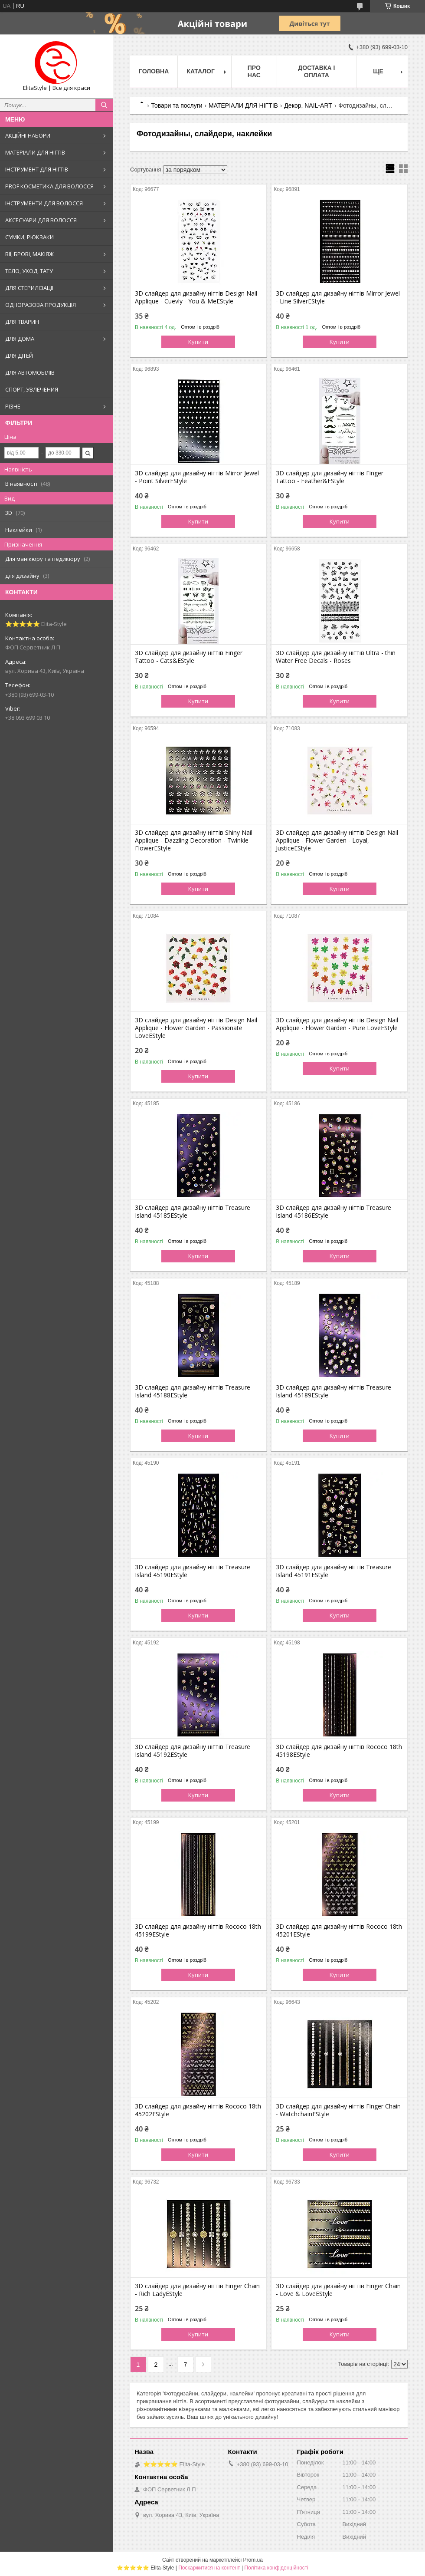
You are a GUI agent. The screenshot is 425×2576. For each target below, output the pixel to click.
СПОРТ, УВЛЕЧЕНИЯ (31, 389)
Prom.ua (253, 2560)
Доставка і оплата (316, 71)
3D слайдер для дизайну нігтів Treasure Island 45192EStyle (192, 1751)
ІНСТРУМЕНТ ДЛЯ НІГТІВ (36, 169)
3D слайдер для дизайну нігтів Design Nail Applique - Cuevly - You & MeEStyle (196, 297)
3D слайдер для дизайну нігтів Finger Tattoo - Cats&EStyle (188, 657)
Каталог (200, 71)
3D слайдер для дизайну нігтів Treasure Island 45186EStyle (333, 1211)
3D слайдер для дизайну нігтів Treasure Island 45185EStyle (192, 1211)
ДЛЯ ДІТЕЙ (19, 355)
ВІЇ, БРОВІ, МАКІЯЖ (29, 254)
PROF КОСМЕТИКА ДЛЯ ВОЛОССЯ (49, 186)
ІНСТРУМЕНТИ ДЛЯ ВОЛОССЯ (44, 203)
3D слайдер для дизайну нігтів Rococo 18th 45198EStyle (339, 1751)
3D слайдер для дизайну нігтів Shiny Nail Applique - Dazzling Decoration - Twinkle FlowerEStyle (193, 840)
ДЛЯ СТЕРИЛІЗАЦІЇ (29, 288)
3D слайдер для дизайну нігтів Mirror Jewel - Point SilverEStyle (197, 477)
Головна (154, 71)
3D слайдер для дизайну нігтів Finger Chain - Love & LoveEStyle (338, 2290)
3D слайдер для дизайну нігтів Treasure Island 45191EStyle (333, 1571)
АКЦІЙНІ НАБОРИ (27, 135)
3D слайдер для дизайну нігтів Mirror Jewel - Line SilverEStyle (338, 297)
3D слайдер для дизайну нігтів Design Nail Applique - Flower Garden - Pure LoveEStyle (337, 1024)
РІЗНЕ (12, 406)
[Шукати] (104, 105)
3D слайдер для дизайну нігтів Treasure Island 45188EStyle (192, 1391)
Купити (198, 342)
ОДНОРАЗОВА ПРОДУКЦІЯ (40, 305)
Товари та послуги (176, 105)
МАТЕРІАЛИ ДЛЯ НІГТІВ (35, 152)
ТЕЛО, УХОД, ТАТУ (29, 271)
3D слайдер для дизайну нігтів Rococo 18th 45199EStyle (198, 1930)
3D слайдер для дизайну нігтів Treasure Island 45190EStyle (192, 1571)
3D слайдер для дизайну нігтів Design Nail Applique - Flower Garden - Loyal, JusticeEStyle (337, 840)
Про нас (254, 71)
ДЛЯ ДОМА (19, 339)
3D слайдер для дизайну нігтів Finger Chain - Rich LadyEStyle (197, 2290)
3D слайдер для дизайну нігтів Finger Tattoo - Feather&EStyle (329, 477)
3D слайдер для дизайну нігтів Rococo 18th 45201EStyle (339, 1930)
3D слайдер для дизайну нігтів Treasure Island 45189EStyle (333, 1391)
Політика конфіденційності (276, 2568)
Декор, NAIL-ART (308, 105)
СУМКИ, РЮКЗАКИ (29, 237)
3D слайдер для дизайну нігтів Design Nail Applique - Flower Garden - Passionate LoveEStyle (196, 1028)
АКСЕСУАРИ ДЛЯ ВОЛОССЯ (41, 220)
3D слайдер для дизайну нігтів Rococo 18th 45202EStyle (198, 2110)
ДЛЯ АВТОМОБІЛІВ (30, 372)
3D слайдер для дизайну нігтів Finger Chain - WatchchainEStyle (338, 2110)
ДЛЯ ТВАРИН (22, 322)
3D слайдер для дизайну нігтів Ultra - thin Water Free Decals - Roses (336, 657)
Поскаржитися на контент (209, 2568)
